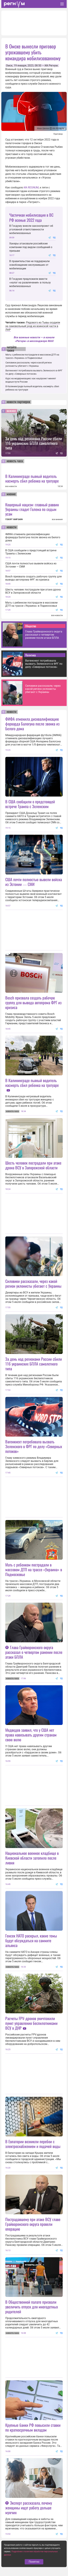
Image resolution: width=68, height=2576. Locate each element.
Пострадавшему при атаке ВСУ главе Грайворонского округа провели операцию (32, 2224)
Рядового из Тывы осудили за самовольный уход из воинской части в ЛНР (32, 326)
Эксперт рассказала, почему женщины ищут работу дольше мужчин (28, 2507)
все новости (11, 486)
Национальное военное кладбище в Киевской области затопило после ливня (32, 1858)
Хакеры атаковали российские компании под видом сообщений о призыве (30, 247)
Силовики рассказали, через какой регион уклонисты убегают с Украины (43, 689)
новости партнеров (18, 402)
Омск (9, 65)
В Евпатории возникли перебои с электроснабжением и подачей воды (32, 2143)
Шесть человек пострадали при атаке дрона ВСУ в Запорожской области (33, 591)
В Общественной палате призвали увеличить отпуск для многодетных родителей (31, 2306)
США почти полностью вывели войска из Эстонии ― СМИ (30, 565)
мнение (11, 494)
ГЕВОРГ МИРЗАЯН (14, 519)
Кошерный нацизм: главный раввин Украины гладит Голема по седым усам (32, 509)
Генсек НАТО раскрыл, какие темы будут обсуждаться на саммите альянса (31, 1940)
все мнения (57, 519)
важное (11, 411)
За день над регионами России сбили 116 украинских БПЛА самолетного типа (33, 443)
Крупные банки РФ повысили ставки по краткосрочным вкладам (33, 2427)
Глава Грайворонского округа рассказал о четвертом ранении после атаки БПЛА (43, 634)
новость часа (15, 461)
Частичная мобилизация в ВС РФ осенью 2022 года (31, 217)
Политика (30, 655)
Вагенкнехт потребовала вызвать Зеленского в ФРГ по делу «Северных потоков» (43, 663)
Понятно (34, 2561)
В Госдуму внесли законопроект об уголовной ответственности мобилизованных (31, 229)
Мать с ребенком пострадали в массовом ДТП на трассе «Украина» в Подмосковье (31, 604)
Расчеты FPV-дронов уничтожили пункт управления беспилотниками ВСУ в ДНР (31, 2023)
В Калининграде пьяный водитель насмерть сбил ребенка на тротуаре (32, 478)
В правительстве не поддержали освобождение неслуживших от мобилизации (29, 265)
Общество (30, 626)
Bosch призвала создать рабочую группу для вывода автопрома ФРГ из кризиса (33, 578)
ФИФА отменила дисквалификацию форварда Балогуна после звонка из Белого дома (32, 537)
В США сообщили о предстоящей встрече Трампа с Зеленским (30, 552)
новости (11, 527)
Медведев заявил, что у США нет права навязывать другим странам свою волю (31, 1734)
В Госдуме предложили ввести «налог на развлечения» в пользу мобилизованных (30, 282)
